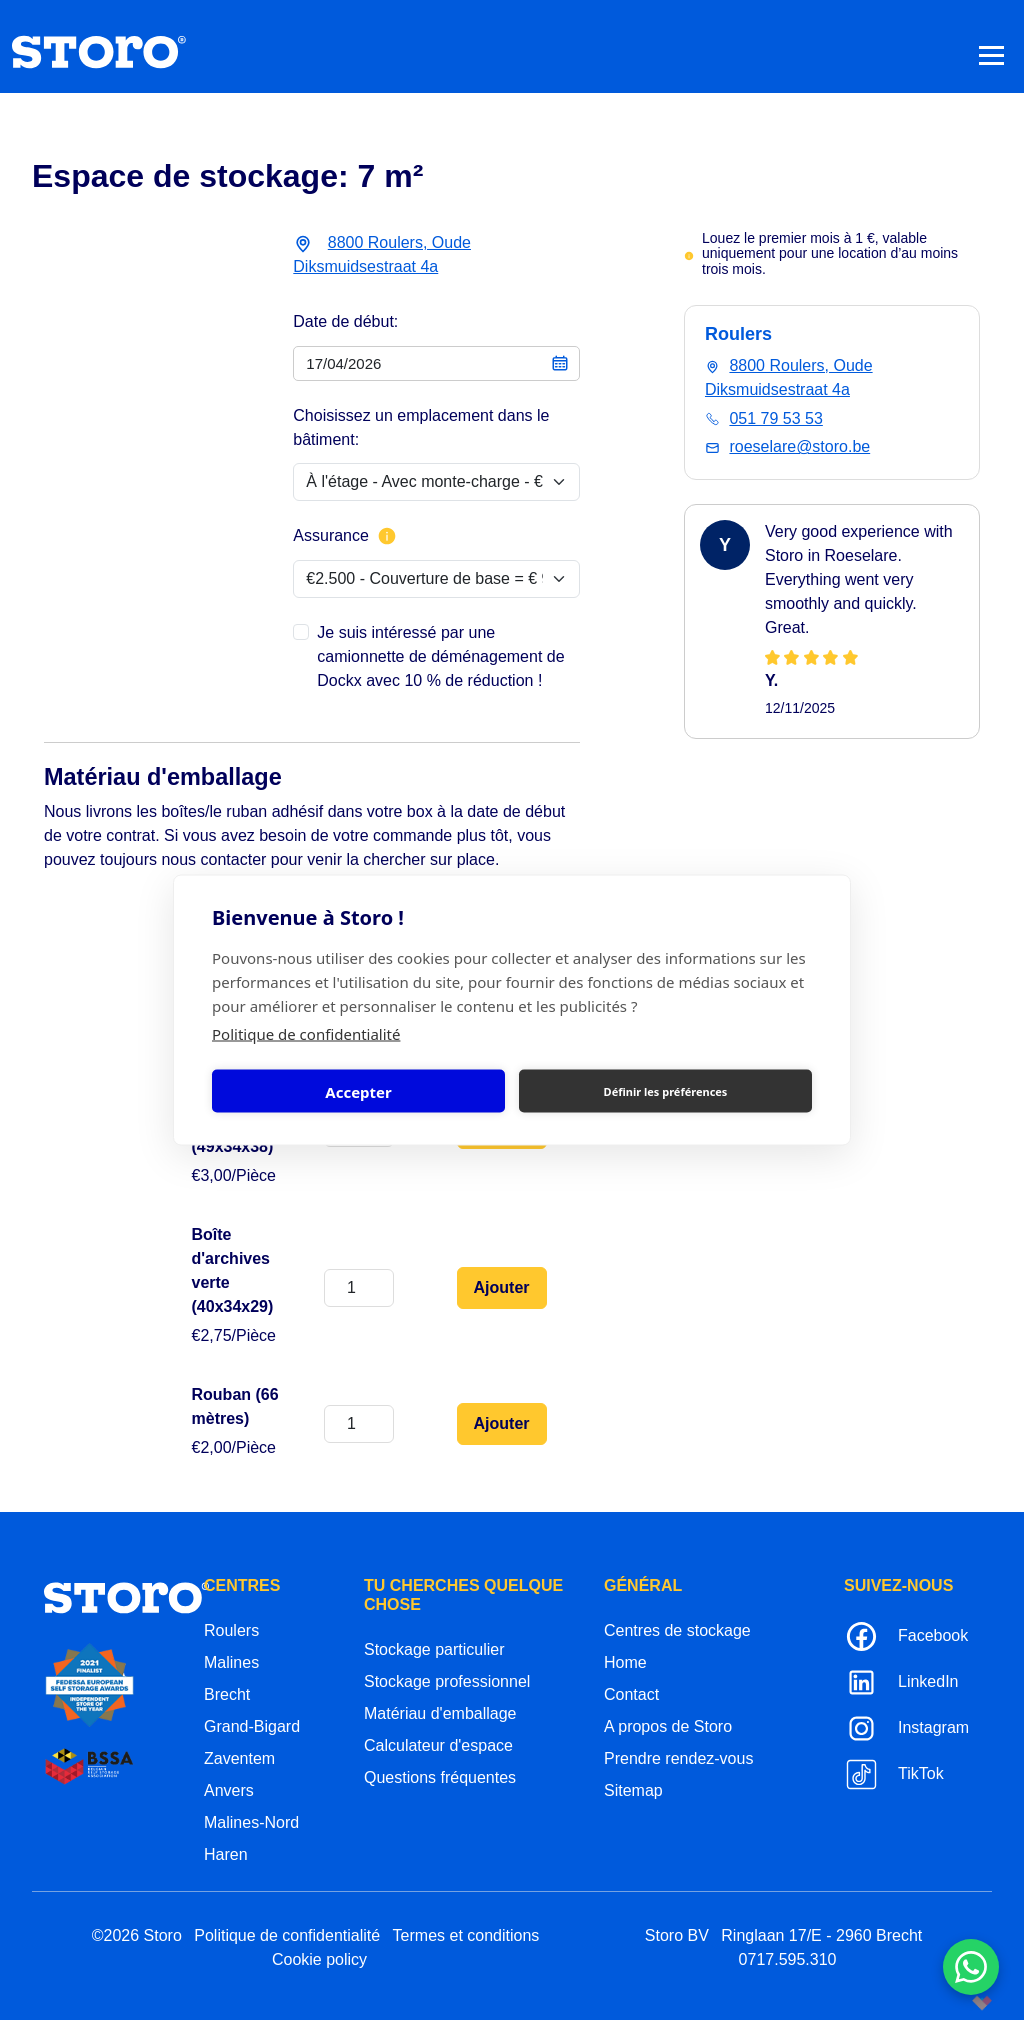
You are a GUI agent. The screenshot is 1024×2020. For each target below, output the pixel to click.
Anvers (229, 1790)
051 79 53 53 (775, 418)
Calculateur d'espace (438, 1745)
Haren (226, 1854)
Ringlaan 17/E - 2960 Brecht (821, 1935)
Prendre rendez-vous (678, 1758)
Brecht (227, 1694)
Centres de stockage (677, 1630)
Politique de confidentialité (306, 1034)
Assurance (345, 536)
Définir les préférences (666, 1090)
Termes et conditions (466, 1935)
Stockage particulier (434, 1649)
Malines (231, 1662)
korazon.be (950, 2002)
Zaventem (239, 1758)
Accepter (358, 1091)
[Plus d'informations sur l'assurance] (387, 536)
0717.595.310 (788, 1959)
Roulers (231, 1630)
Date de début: (345, 321)
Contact (631, 1694)
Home (625, 1662)
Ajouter (502, 1287)
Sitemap (633, 1790)
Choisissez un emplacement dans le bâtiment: (421, 427)
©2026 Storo (137, 1935)
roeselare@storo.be (799, 446)
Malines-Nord (251, 1822)
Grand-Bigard (252, 1726)
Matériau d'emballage (440, 1713)
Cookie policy (319, 1959)
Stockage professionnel (447, 1681)
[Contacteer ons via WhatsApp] (971, 1967)
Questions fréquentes (440, 1777)
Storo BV (677, 1935)
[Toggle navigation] (991, 54)
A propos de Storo (668, 1726)
